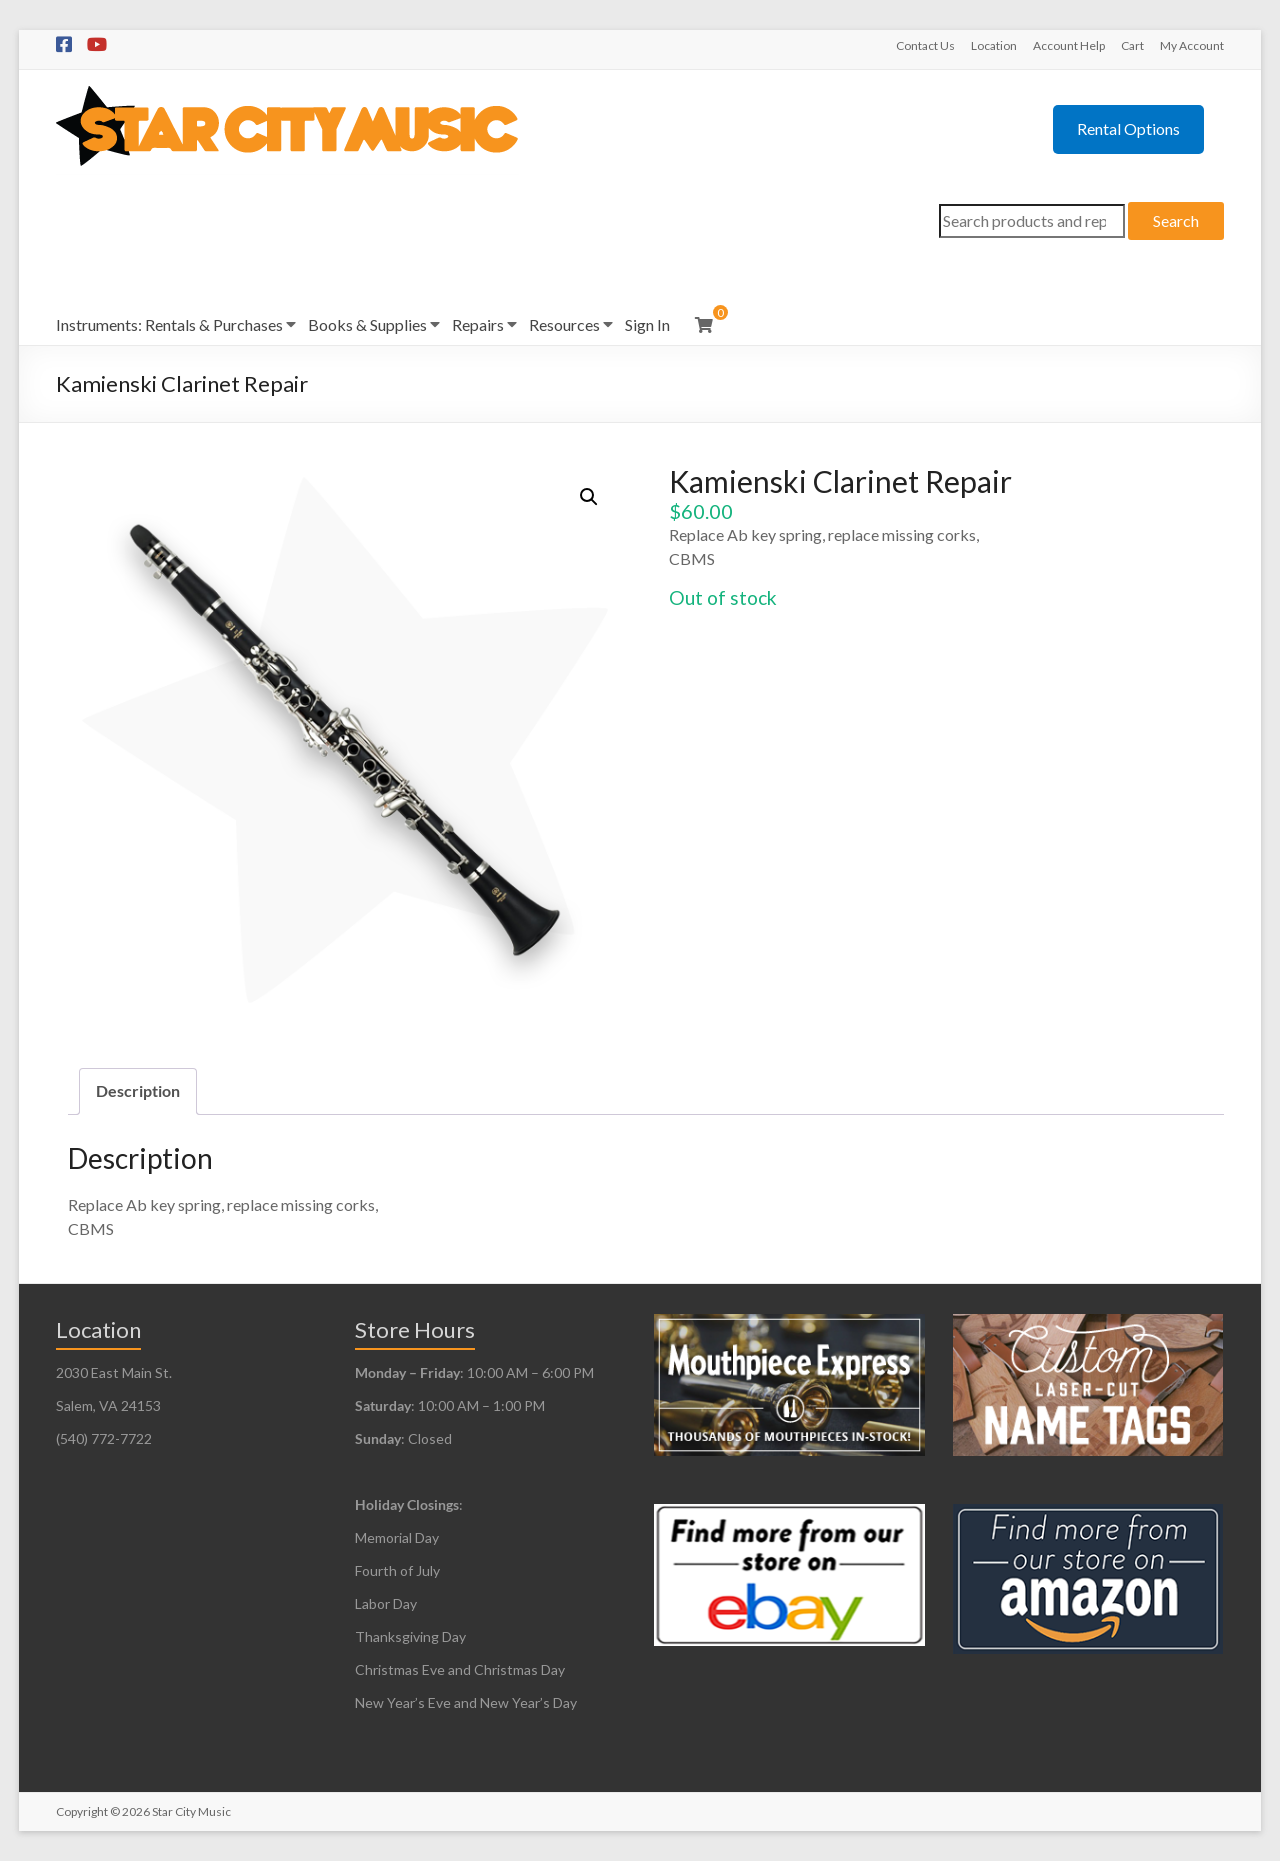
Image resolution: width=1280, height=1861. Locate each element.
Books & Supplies (367, 324)
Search (1176, 220)
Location (994, 45)
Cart (1132, 45)
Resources (564, 324)
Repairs (478, 324)
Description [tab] (138, 1090)
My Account (1192, 45)
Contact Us (925, 45)
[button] (589, 497)
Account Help (1069, 45)
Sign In (647, 324)
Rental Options (1128, 128)
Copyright (82, 1811)
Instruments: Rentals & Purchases (169, 324)
